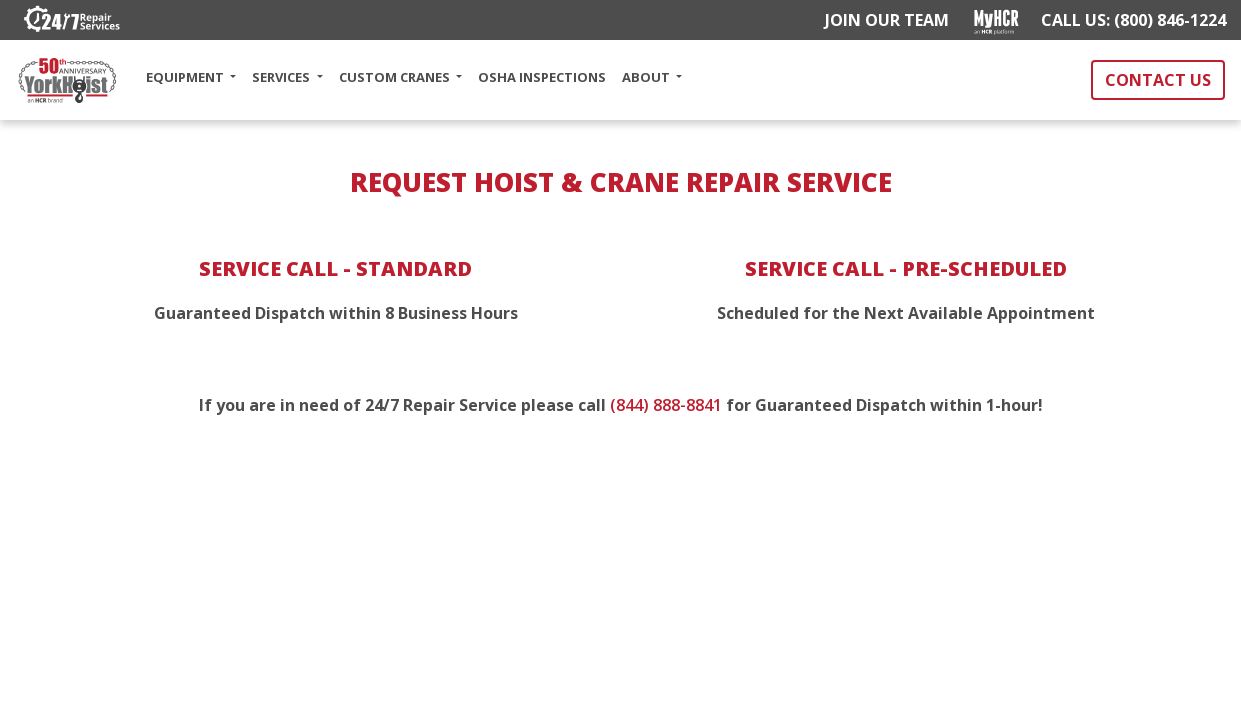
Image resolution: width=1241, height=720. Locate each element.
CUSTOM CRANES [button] (396, 77)
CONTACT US (1158, 80)
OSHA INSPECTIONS (542, 77)
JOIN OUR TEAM (883, 20)
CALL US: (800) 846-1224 (1133, 20)
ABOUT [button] (647, 77)
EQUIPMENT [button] (186, 77)
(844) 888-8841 (666, 405)
